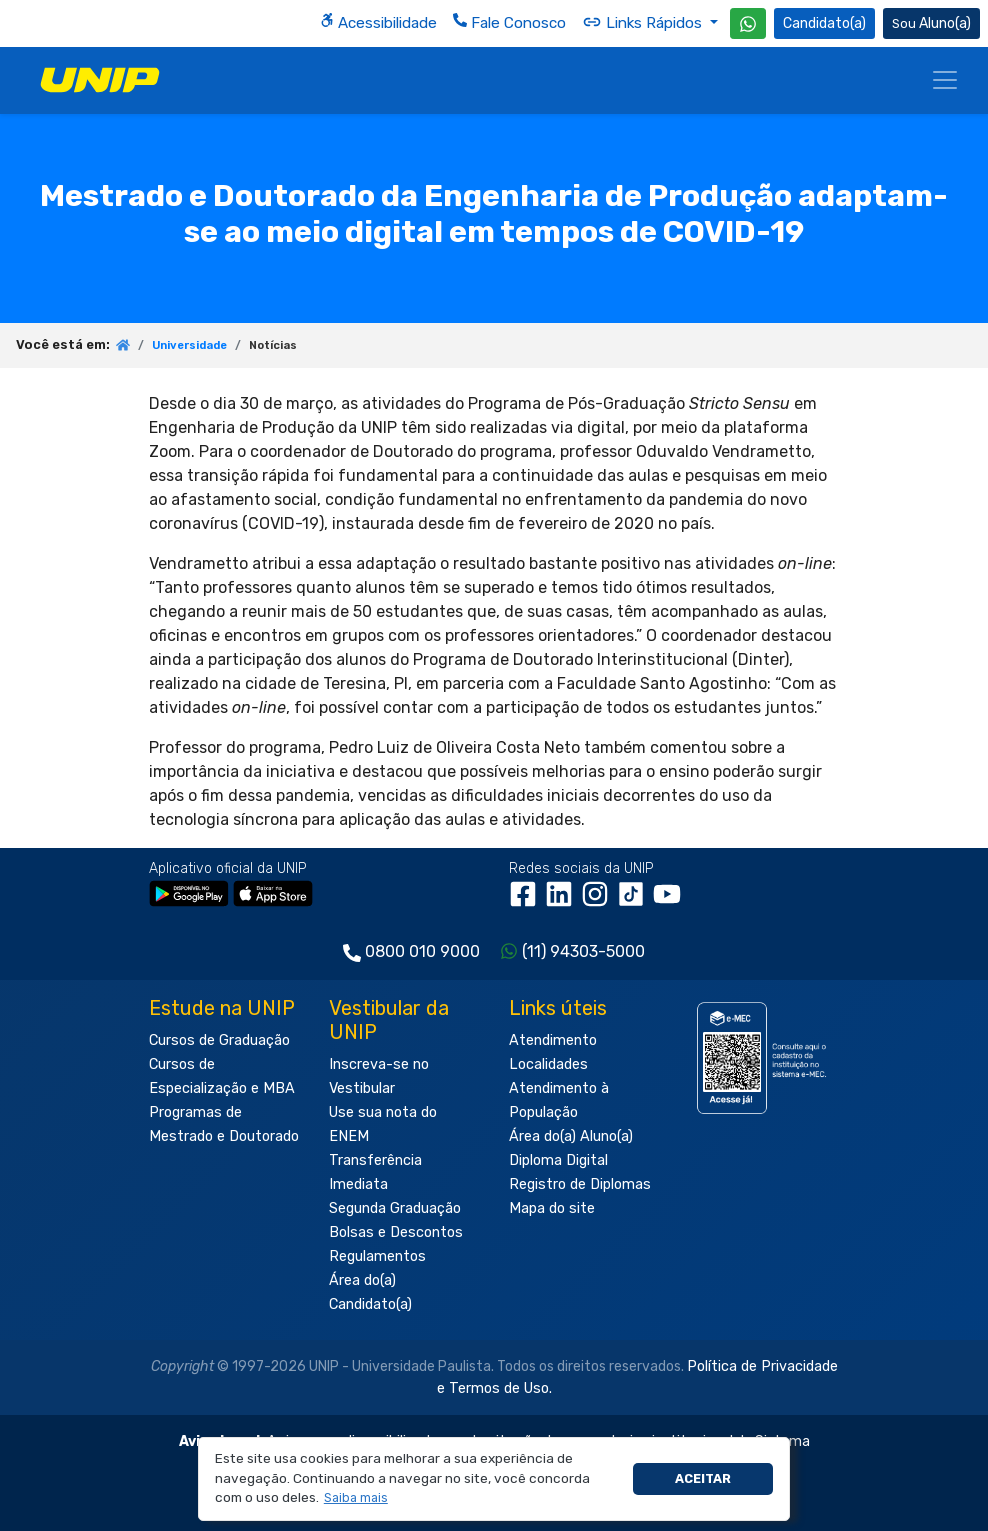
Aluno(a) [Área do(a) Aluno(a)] (931, 23)
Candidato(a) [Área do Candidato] (824, 23)
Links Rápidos (644, 22)
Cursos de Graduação (219, 1040)
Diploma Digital (558, 1160)
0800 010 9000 (422, 951)
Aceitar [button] (703, 1478)
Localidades (548, 1064)
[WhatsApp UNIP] (748, 23)
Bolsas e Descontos (396, 1232)
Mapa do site (552, 1208)
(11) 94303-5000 (583, 951)
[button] (355, 1498)
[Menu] (945, 80)
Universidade (189, 345)
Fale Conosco (509, 22)
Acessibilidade (378, 22)
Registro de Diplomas (580, 1184)
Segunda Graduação (395, 1208)
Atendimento (553, 1040)
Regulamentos (377, 1256)
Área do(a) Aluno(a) (571, 1136)
